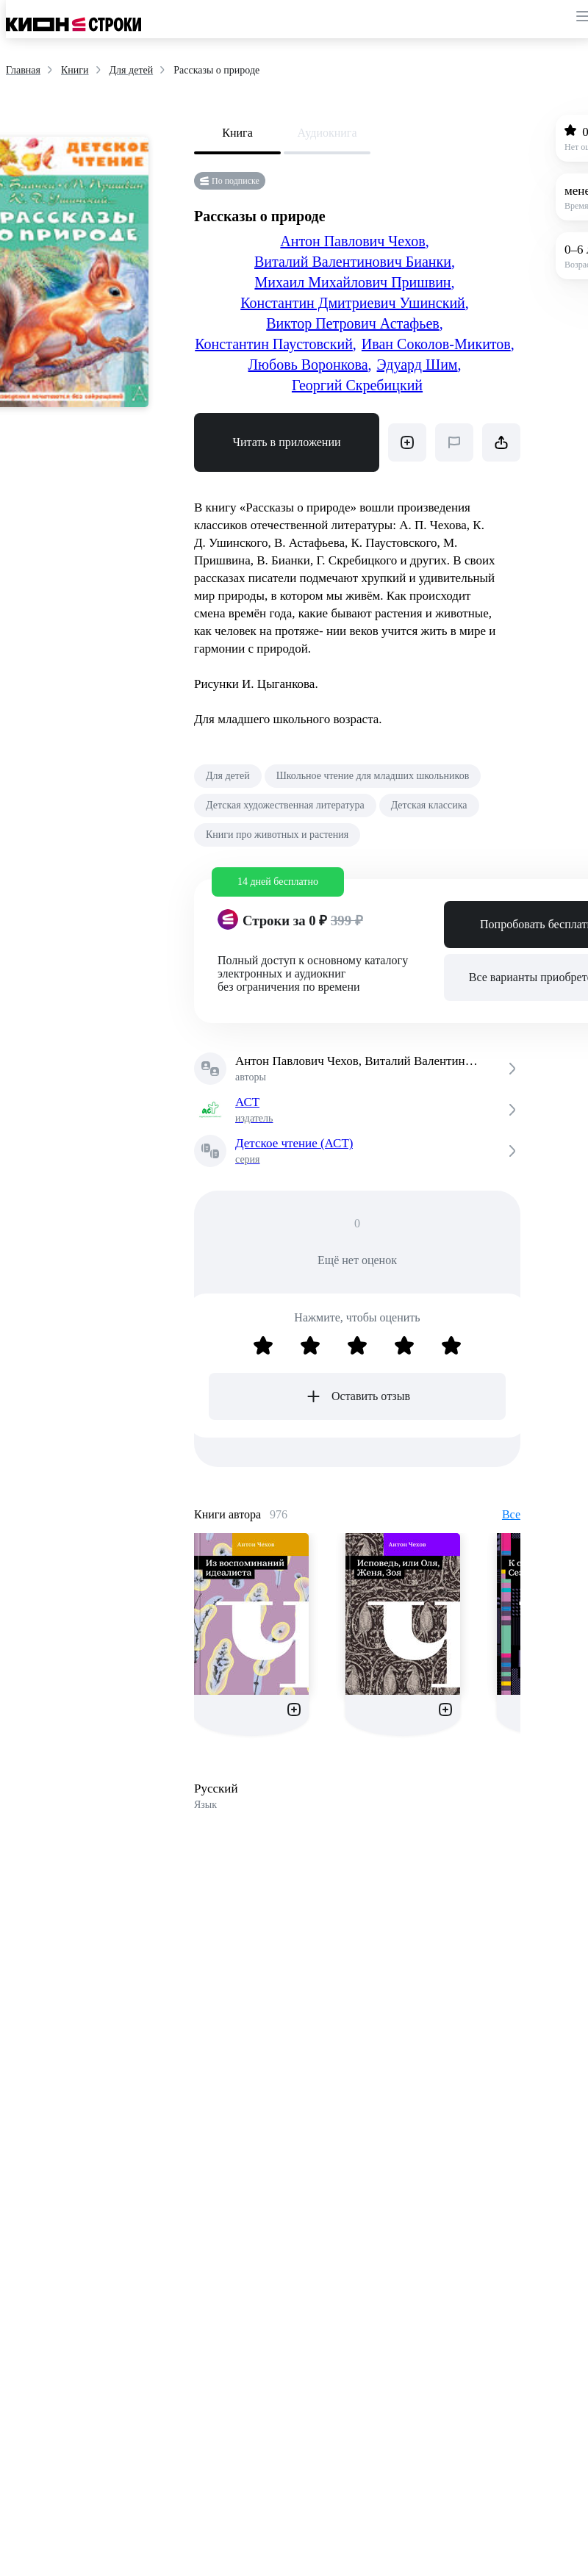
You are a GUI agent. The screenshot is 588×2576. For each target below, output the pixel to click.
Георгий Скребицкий (357, 385)
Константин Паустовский (275, 344)
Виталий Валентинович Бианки (354, 261)
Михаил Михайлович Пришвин (354, 282)
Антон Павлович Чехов (354, 241)
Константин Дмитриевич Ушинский (354, 303)
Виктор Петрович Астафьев (354, 323)
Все (511, 1514)
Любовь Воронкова (310, 364)
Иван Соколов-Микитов (438, 344)
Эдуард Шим (419, 364)
